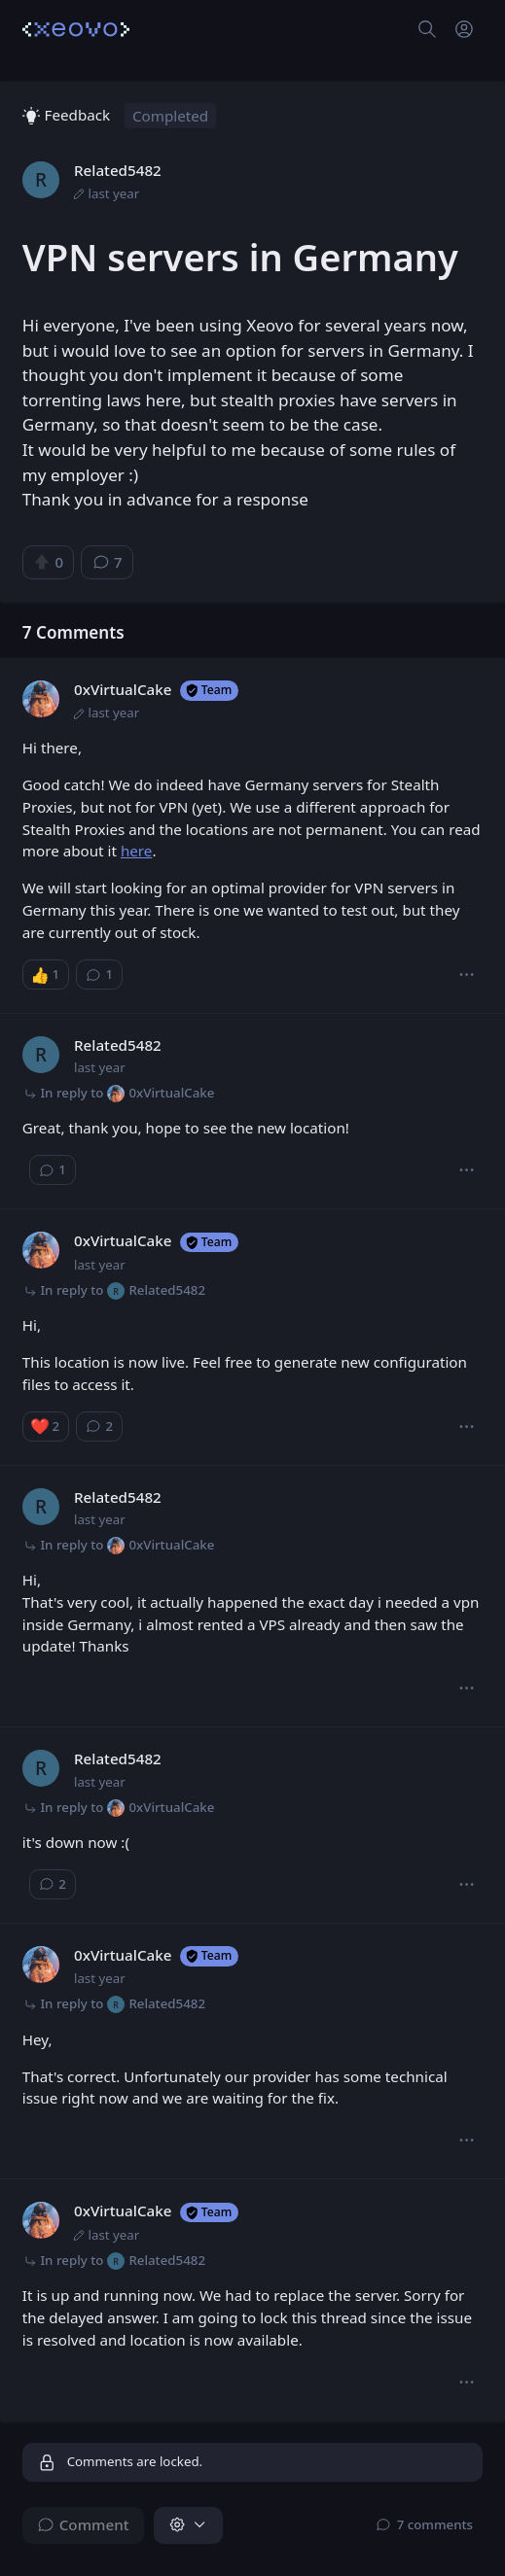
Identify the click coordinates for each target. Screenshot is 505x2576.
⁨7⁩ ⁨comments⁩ (425, 2524)
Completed (170, 115)
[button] (467, 974)
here (137, 850)
